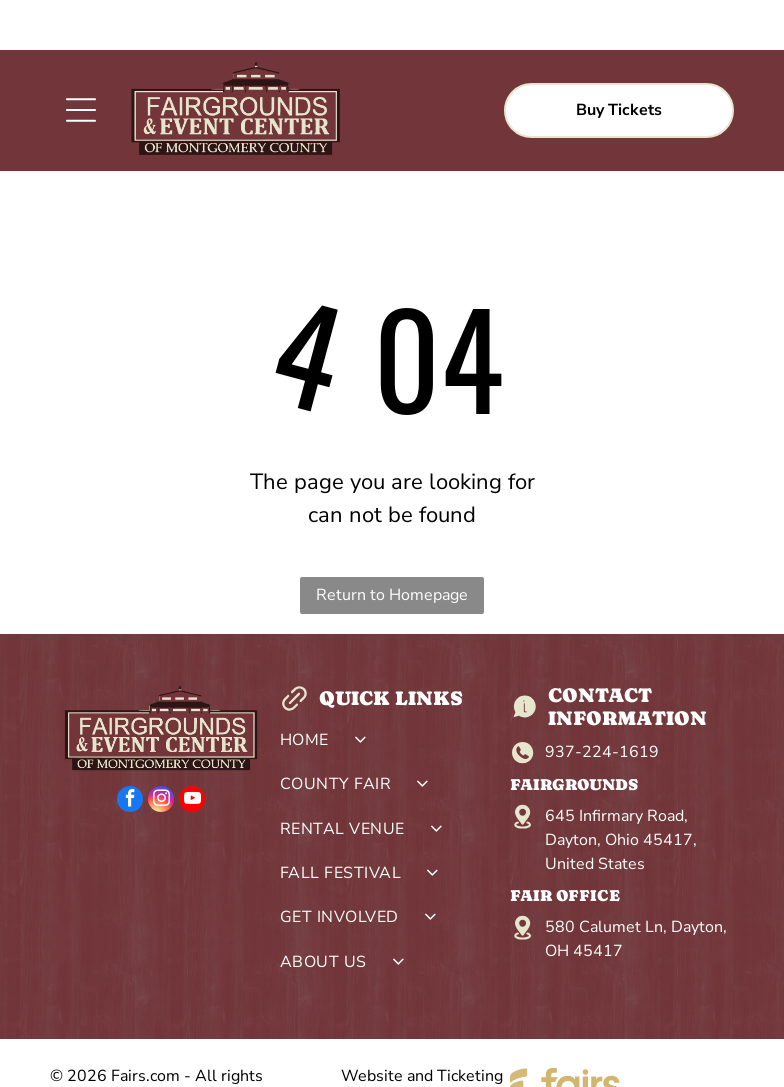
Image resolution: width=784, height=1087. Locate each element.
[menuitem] (391, 695)
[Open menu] (81, 60)
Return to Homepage (392, 545)
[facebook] (130, 751)
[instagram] (161, 751)
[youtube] (192, 751)
